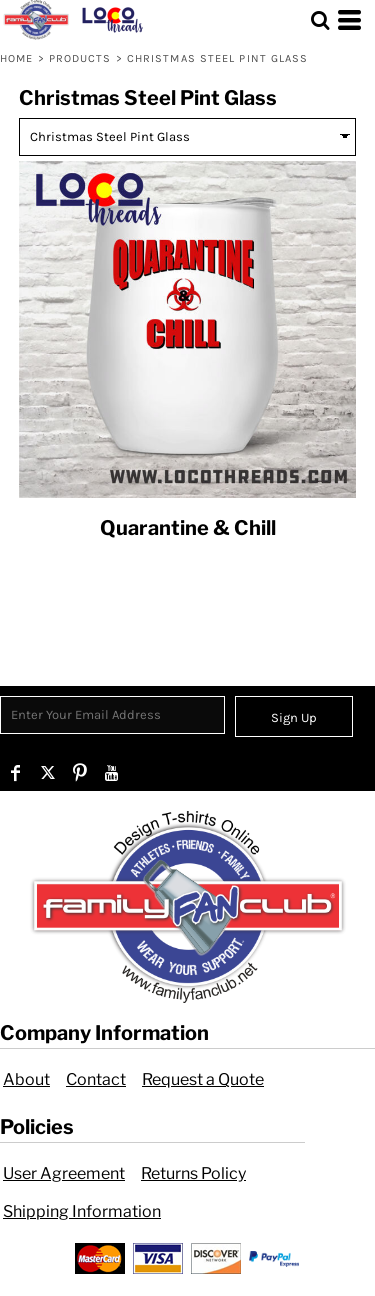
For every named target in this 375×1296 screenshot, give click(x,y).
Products (80, 58)
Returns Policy (193, 1173)
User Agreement (64, 1173)
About (26, 1079)
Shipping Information (82, 1211)
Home (16, 58)
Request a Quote (203, 1079)
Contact (96, 1079)
